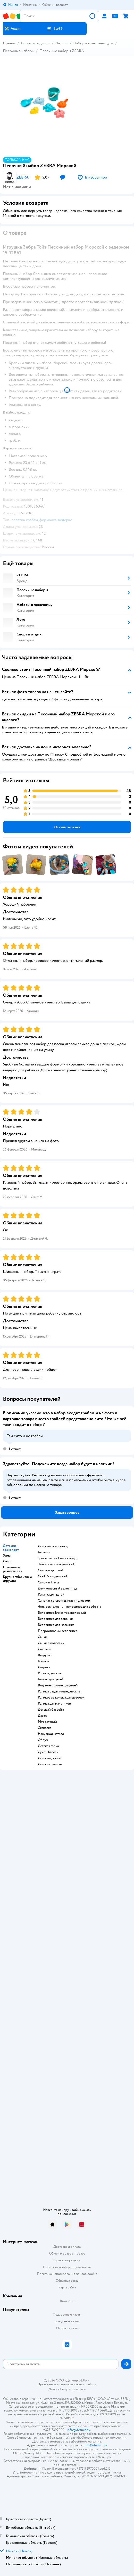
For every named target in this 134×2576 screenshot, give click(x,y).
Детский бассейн (51, 1710)
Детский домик (49, 1758)
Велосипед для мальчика (56, 1625)
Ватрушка (45, 1655)
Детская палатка (50, 1764)
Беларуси (78, 2389)
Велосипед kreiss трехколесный (62, 1613)
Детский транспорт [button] (11, 1548)
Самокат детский (50, 1570)
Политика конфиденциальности (67, 2267)
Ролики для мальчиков (54, 1704)
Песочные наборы (18, 50)
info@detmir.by (78, 2430)
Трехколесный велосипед (57, 1558)
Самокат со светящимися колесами (64, 1601)
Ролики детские (49, 1673)
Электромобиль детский (56, 1564)
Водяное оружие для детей (58, 1685)
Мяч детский (47, 1722)
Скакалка (44, 1728)
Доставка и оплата (67, 2247)
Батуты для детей (50, 1679)
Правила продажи (67, 2260)
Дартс (42, 1716)
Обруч (43, 1740)
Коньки (43, 1661)
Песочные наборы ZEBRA (62, 50)
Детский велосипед (52, 1546)
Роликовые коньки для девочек (61, 1697)
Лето (59, 43)
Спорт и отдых (33, 43)
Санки (42, 1637)
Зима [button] (6, 1556)
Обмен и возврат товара (67, 2253)
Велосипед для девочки (55, 1619)
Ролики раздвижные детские (59, 1691)
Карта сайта (67, 2287)
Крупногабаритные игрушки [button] (17, 1579)
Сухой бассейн (49, 1752)
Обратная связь (67, 2280)
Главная (9, 43)
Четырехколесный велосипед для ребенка (69, 1607)
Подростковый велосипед (57, 1631)
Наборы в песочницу (91, 43)
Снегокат (44, 1649)
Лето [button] (6, 1561)
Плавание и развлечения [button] (12, 1569)
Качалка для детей (51, 1595)
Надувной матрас (51, 1734)
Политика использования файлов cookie (67, 2274)
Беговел (44, 1552)
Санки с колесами (51, 1643)
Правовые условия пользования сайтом (67, 2384)
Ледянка (44, 1667)
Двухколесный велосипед (57, 1588)
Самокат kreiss (48, 1582)
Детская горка (48, 1746)
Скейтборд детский (52, 1576)
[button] (55, 28)
